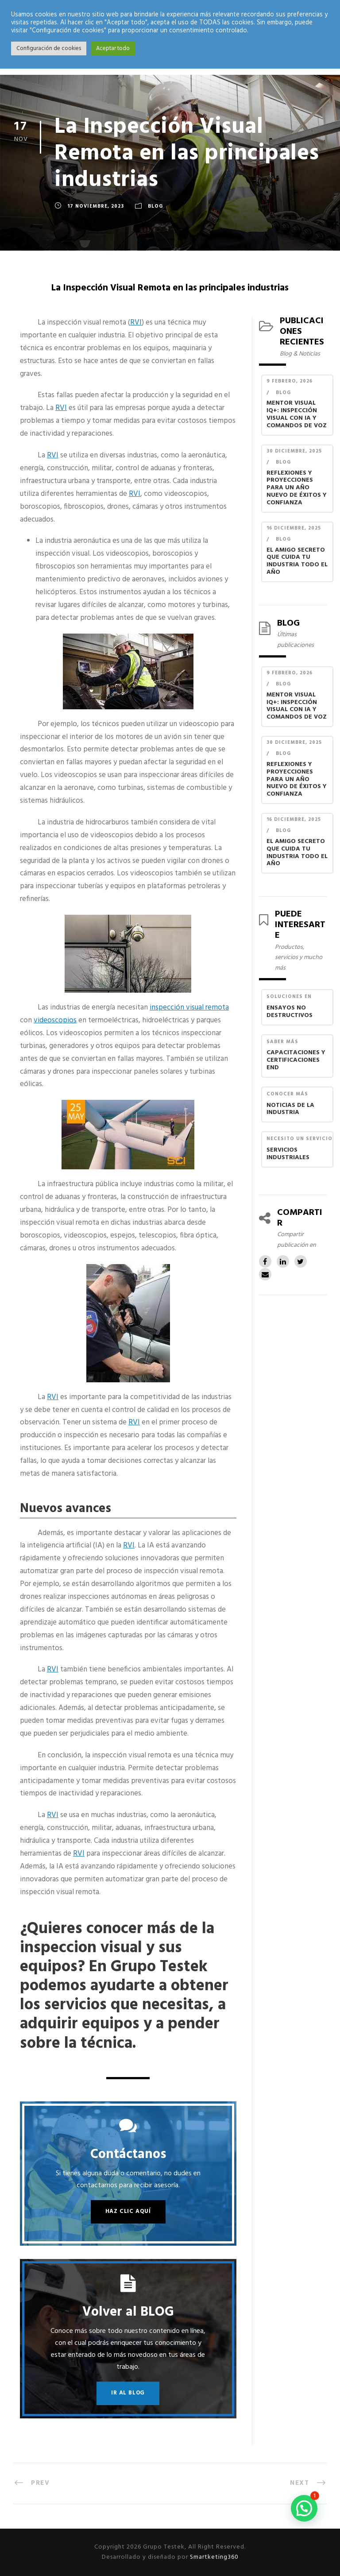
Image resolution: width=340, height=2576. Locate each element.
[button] (304, 2508)
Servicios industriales (288, 1154)
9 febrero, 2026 (290, 381)
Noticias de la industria (290, 1109)
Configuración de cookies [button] (48, 48)
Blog (155, 206)
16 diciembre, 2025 (294, 528)
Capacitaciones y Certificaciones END (296, 1061)
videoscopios (55, 1020)
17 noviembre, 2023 (95, 206)
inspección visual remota (189, 1007)
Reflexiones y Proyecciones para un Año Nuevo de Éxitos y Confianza (297, 488)
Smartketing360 (213, 2557)
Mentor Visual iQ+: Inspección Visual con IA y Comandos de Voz (297, 415)
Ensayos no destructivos (290, 1012)
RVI (136, 323)
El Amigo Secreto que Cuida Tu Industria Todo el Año (297, 562)
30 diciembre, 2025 (294, 451)
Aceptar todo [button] (113, 48)
